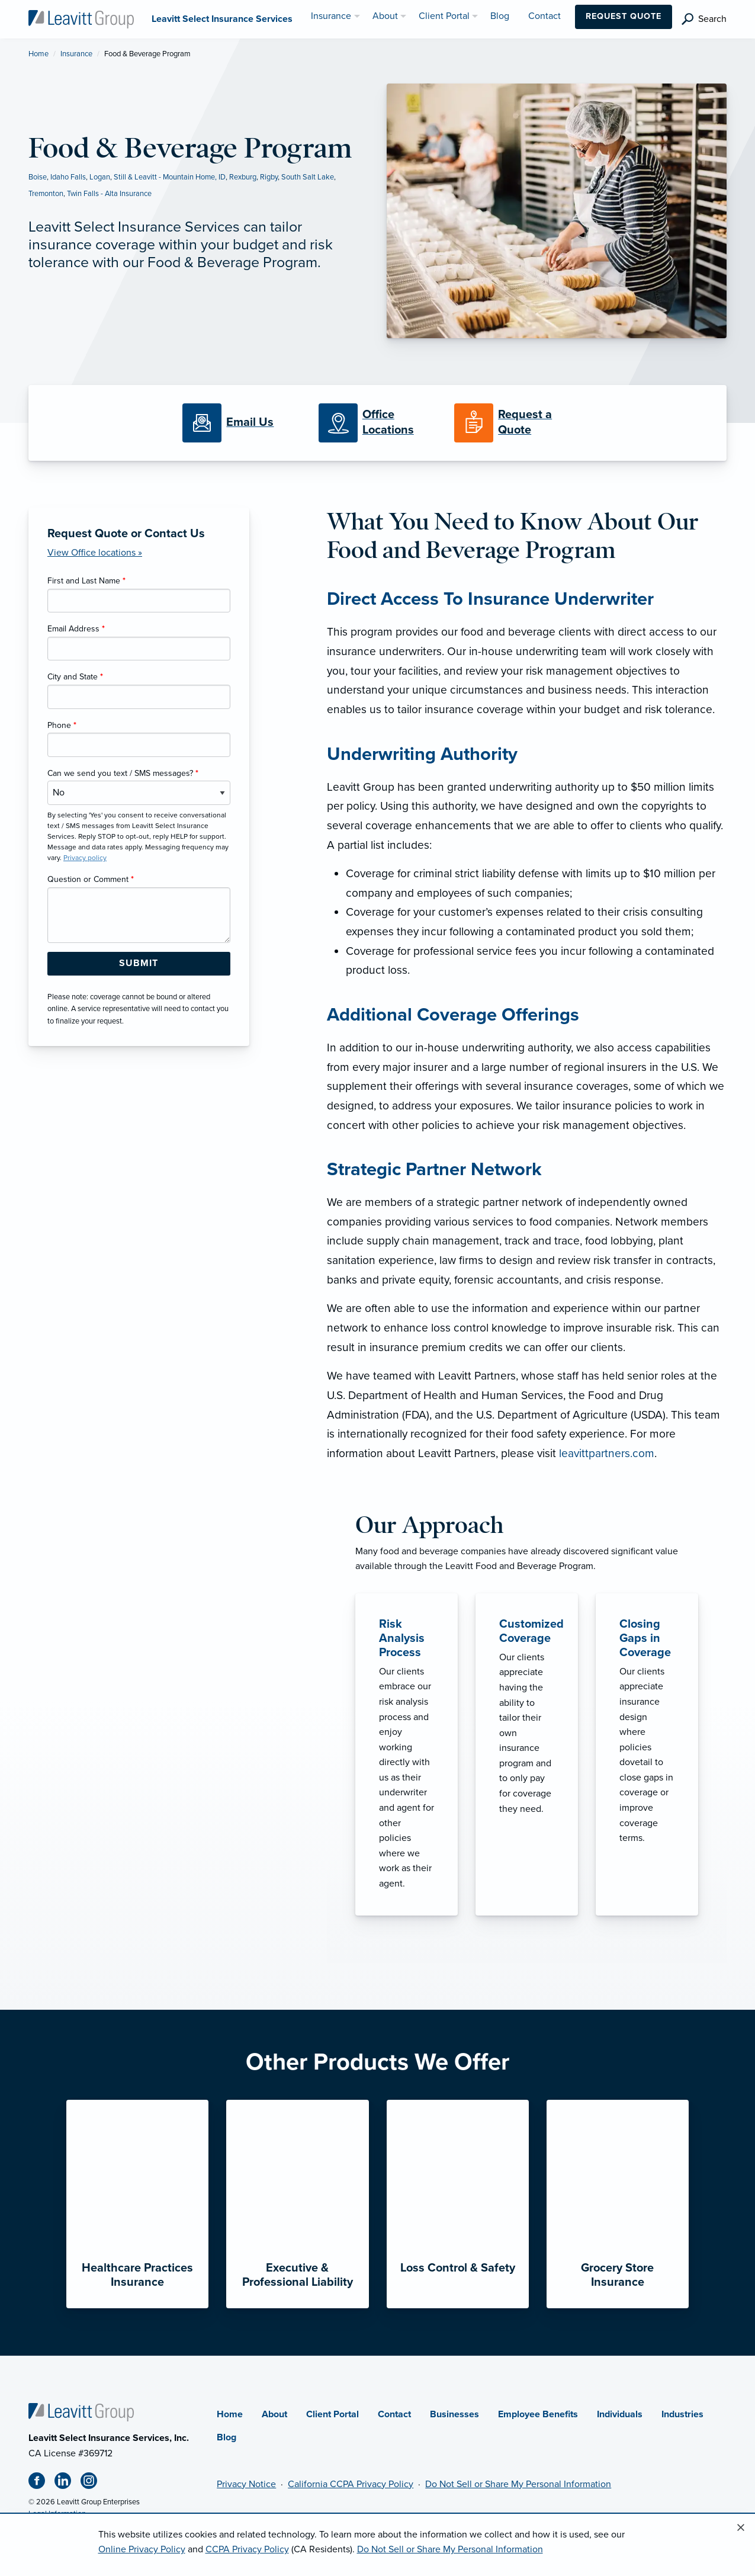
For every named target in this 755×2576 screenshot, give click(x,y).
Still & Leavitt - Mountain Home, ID (170, 177)
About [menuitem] (385, 16)
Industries (682, 2414)
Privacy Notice (246, 2484)
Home (38, 54)
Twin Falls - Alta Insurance (109, 193)
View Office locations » (94, 553)
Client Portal (332, 2414)
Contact (394, 2414)
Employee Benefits (538, 2414)
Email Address (76, 629)
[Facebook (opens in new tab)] (41, 2483)
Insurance (76, 54)
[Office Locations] (377, 422)
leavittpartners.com (606, 1453)
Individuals (619, 2414)
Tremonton (45, 193)
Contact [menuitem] (544, 16)
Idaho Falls (68, 177)
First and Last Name (86, 581)
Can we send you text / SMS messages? (122, 773)
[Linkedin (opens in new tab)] (67, 2483)
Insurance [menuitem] (331, 16)
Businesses (454, 2414)
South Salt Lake (307, 177)
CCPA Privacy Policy (247, 2549)
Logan (99, 177)
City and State (75, 677)
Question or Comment (90, 879)
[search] (704, 19)
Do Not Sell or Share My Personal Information (518, 2484)
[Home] (81, 2411)
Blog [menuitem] (499, 16)
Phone (61, 725)
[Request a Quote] (513, 422)
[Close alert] (741, 2528)
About (274, 2414)
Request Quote (623, 16)
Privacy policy (85, 858)
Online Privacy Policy (141, 2549)
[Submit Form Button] (138, 964)
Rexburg (242, 177)
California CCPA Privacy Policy (350, 2484)
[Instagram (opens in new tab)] (94, 2483)
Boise (37, 177)
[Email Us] (250, 423)
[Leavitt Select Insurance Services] (81, 18)
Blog (226, 2437)
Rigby (269, 177)
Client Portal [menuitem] (444, 16)
